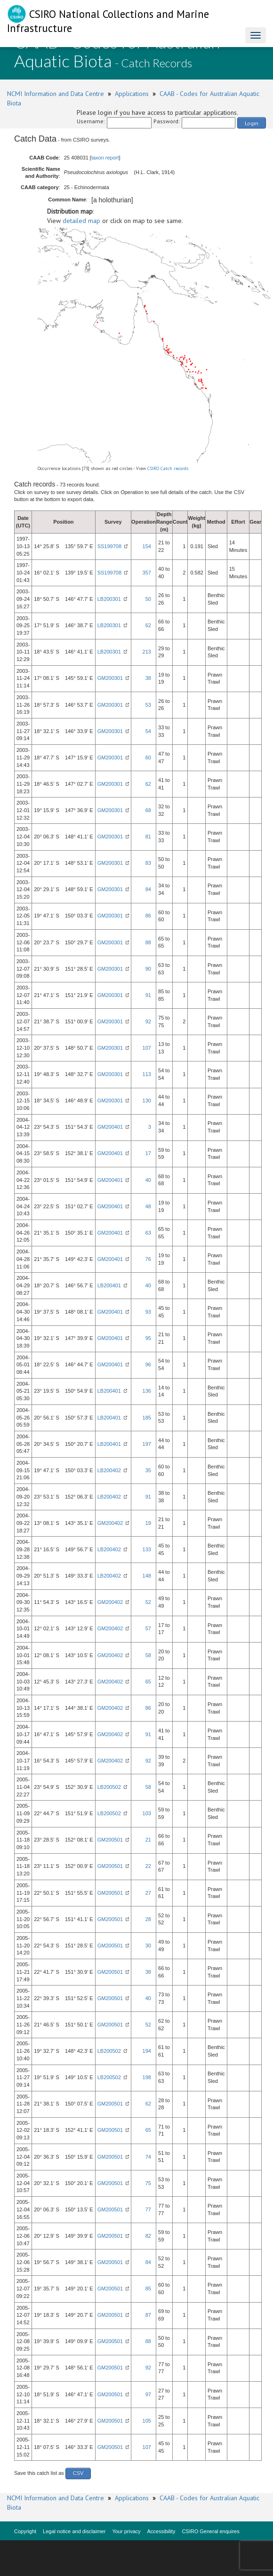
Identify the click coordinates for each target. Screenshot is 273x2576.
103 (147, 1813)
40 (148, 1180)
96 (148, 1364)
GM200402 (110, 1523)
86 (148, 915)
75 (148, 2183)
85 (148, 2288)
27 (148, 1893)
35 (148, 1470)
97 (148, 2394)
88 (148, 942)
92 (148, 1021)
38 (148, 678)
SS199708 (109, 546)
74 (148, 2157)
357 (147, 572)
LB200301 (109, 599)
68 (148, 810)
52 (148, 1602)
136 (147, 1391)
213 (147, 651)
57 (148, 1628)
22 (148, 1866)
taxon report (105, 157)
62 (148, 625)
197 (147, 1444)
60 (148, 757)
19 (148, 1523)
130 (147, 1100)
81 (148, 836)
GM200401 (110, 1127)
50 (148, 599)
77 (148, 2209)
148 (147, 1576)
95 (148, 1338)
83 (148, 863)
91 (148, 995)
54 (148, 731)
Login (251, 123)
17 (148, 1153)
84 (148, 889)
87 (148, 2315)
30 (148, 1945)
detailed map (81, 220)
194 (147, 2051)
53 (148, 705)
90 (148, 969)
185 (147, 1417)
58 (148, 1655)
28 (148, 1919)
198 (147, 2077)
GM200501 (110, 1839)
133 (147, 1549)
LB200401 (109, 1285)
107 (147, 1048)
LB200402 (109, 1470)
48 (148, 1206)
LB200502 (109, 1787)
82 (148, 2236)
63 (148, 1233)
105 (147, 2421)
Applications (132, 93)
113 (147, 1074)
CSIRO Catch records (167, 468)
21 (148, 1839)
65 (148, 1681)
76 (148, 1259)
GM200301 (110, 678)
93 (148, 1312)
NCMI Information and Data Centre (55, 93)
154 (147, 546)
